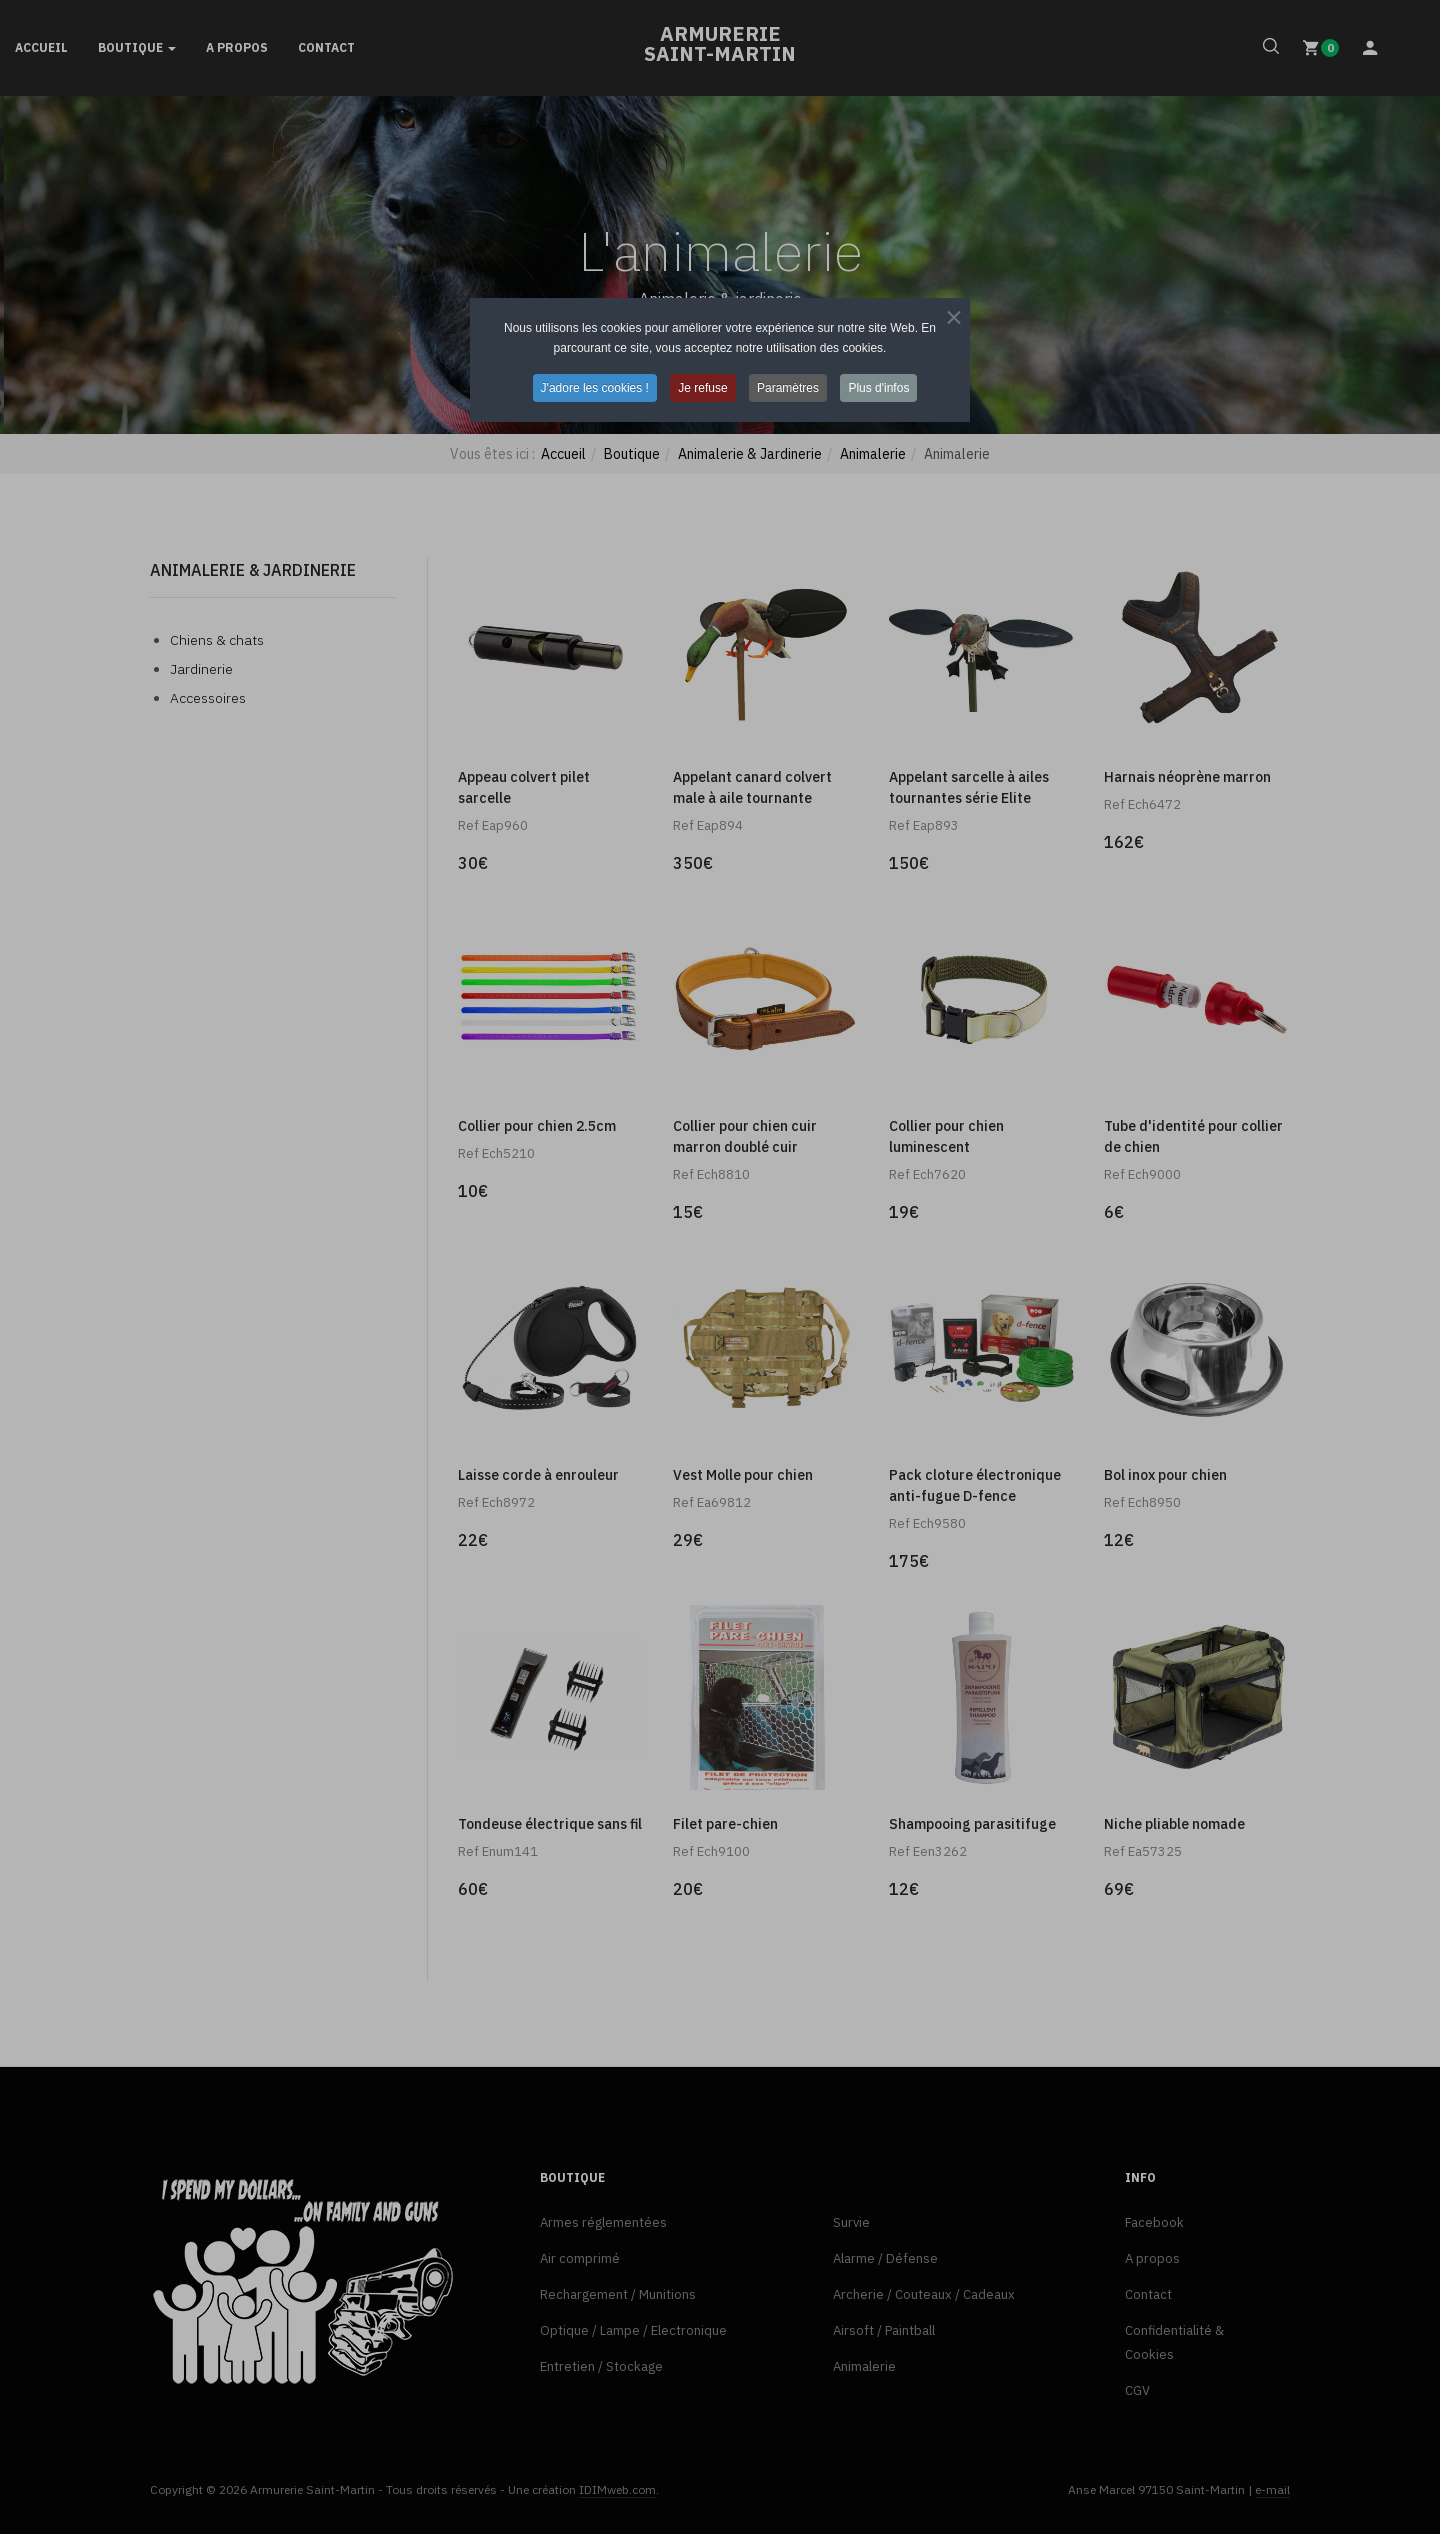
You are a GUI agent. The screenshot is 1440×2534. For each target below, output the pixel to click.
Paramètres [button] (788, 388)
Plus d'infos (878, 388)
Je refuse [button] (702, 388)
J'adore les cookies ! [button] (595, 388)
